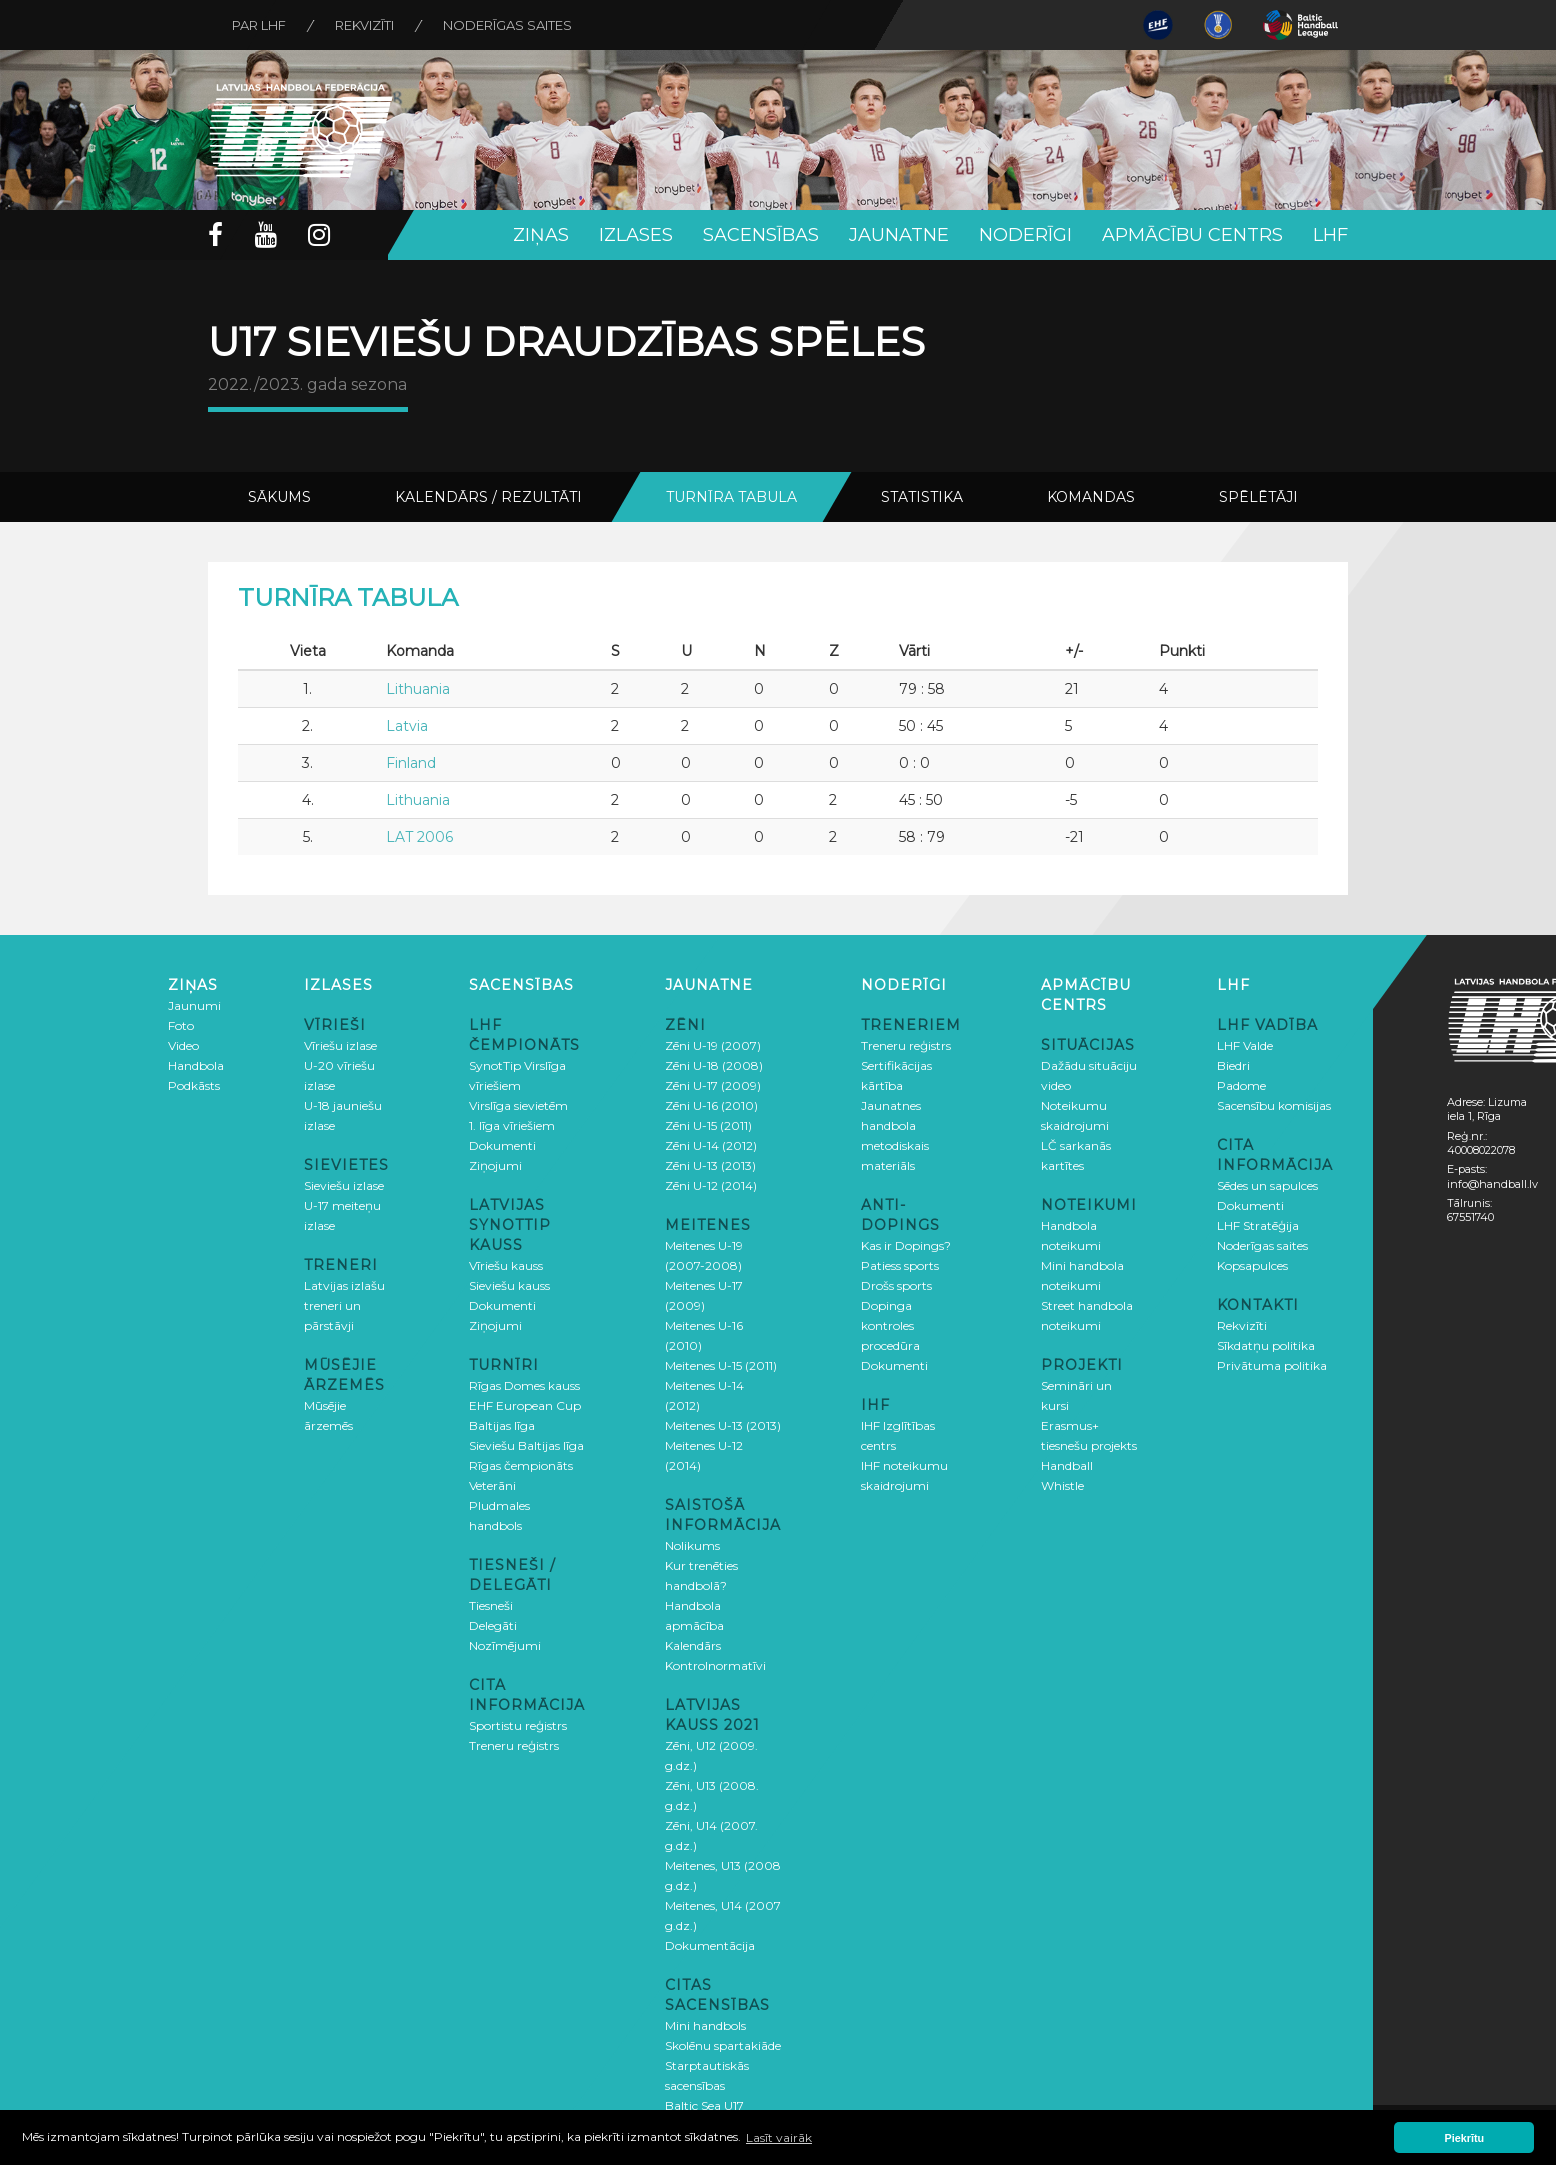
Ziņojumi (495, 1165)
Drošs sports (896, 1285)
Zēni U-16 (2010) (711, 1105)
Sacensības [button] (761, 235)
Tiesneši (491, 1605)
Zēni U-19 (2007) (713, 1045)
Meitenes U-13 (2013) (723, 1425)
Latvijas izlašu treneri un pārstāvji (344, 1305)
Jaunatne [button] (899, 235)
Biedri (1233, 1065)
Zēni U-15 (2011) (708, 1125)
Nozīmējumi (505, 1645)
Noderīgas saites (510, 25)
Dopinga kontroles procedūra (890, 1325)
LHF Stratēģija (1258, 1225)
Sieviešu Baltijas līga (526, 1445)
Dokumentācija (710, 1945)
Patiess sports (900, 1265)
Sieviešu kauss (509, 1285)
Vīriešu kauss (506, 1265)
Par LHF (260, 25)
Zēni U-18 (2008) (714, 1065)
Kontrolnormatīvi (715, 1665)
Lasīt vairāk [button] (779, 2137)
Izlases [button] (636, 235)
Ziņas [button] (541, 235)
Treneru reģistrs (514, 1745)
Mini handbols (705, 2025)
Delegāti (493, 1625)
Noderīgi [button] (1025, 235)
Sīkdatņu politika (1266, 1345)
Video (183, 1045)
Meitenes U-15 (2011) (721, 1365)
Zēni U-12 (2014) (711, 1185)
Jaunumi (194, 1005)
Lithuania (418, 689)
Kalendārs (693, 1645)
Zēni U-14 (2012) (711, 1145)
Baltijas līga (502, 1425)
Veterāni (492, 1485)
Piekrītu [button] (1465, 2138)
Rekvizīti (366, 25)
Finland (411, 763)
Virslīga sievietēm (518, 1105)
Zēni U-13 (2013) (710, 1165)
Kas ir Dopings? (906, 1245)
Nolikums (692, 1545)
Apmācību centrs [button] (1192, 235)
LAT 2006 (419, 837)
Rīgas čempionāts (521, 1465)
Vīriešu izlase (340, 1045)
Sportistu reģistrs (518, 1725)
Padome (1241, 1085)
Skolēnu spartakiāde (723, 2045)
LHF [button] (1330, 235)
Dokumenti (502, 1145)
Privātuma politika (1272, 1365)
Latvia (407, 726)
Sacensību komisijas (1274, 1105)
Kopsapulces (1252, 1265)
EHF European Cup (525, 1405)
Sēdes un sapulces (1267, 1185)
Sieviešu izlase (344, 1185)
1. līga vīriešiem (512, 1125)
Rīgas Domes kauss (524, 1385)
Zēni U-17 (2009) (713, 1085)
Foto (181, 1025)
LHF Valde (1245, 1045)
